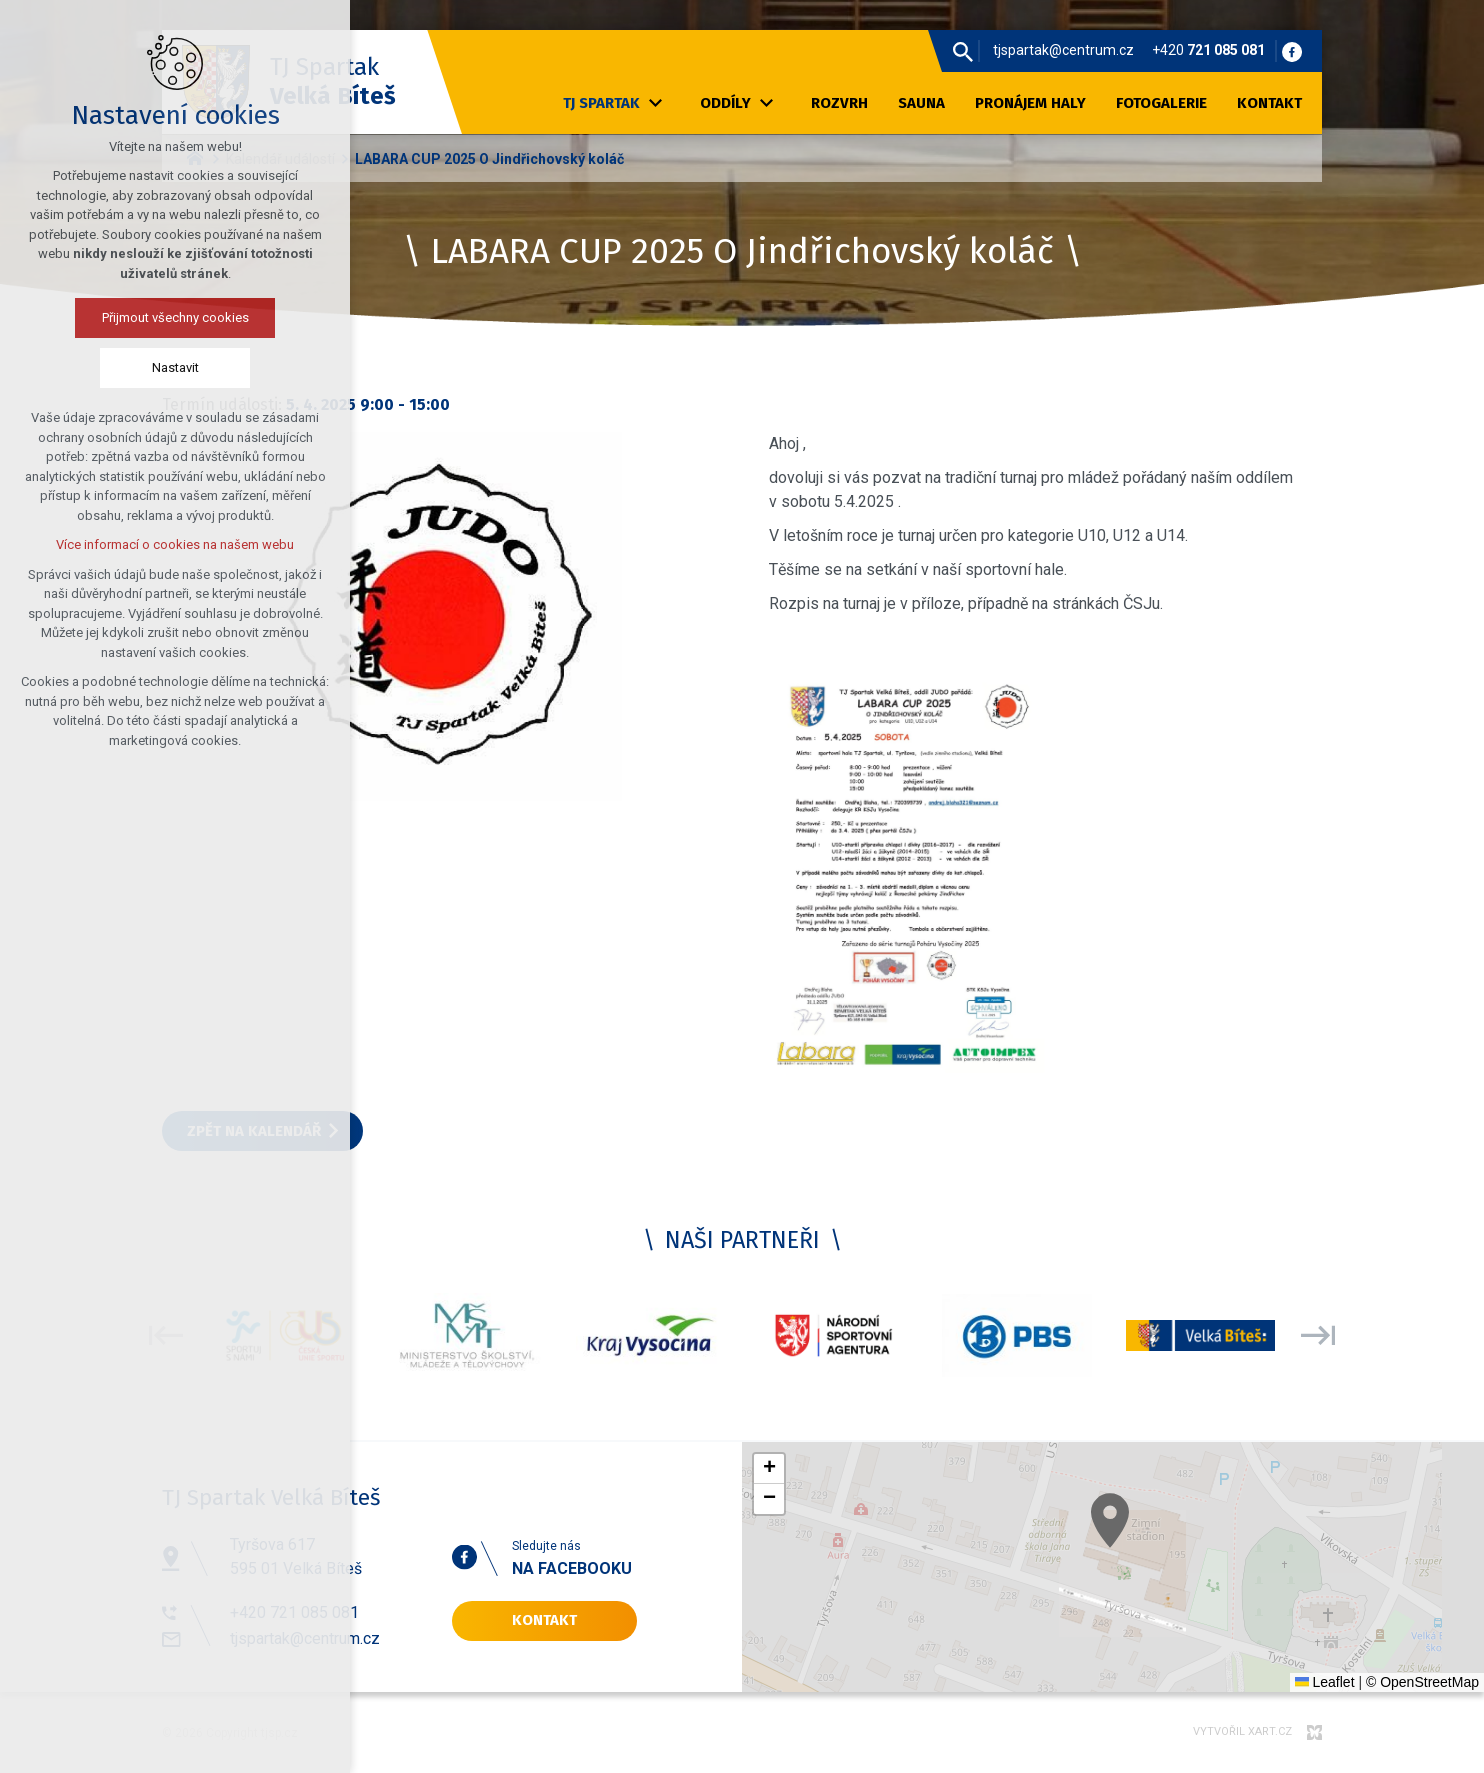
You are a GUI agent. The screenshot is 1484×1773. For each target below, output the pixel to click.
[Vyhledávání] (963, 51)
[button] (1257, 1620)
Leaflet (1325, 1682)
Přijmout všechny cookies (173, 317)
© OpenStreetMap (1422, 1682)
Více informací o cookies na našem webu (173, 544)
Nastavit (173, 367)
